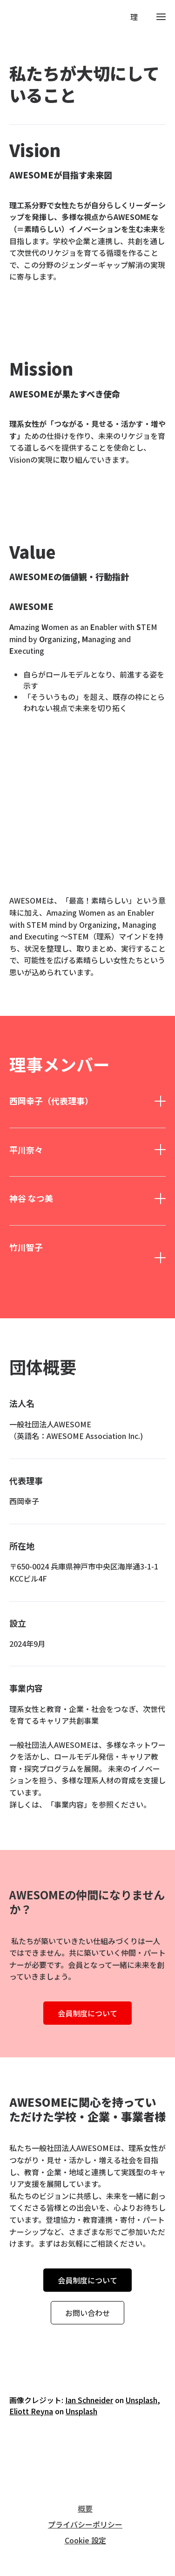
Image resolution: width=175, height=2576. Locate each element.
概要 (85, 2508)
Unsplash (141, 2399)
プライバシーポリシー (85, 2524)
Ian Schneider (89, 2399)
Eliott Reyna (31, 2411)
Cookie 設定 (85, 2540)
